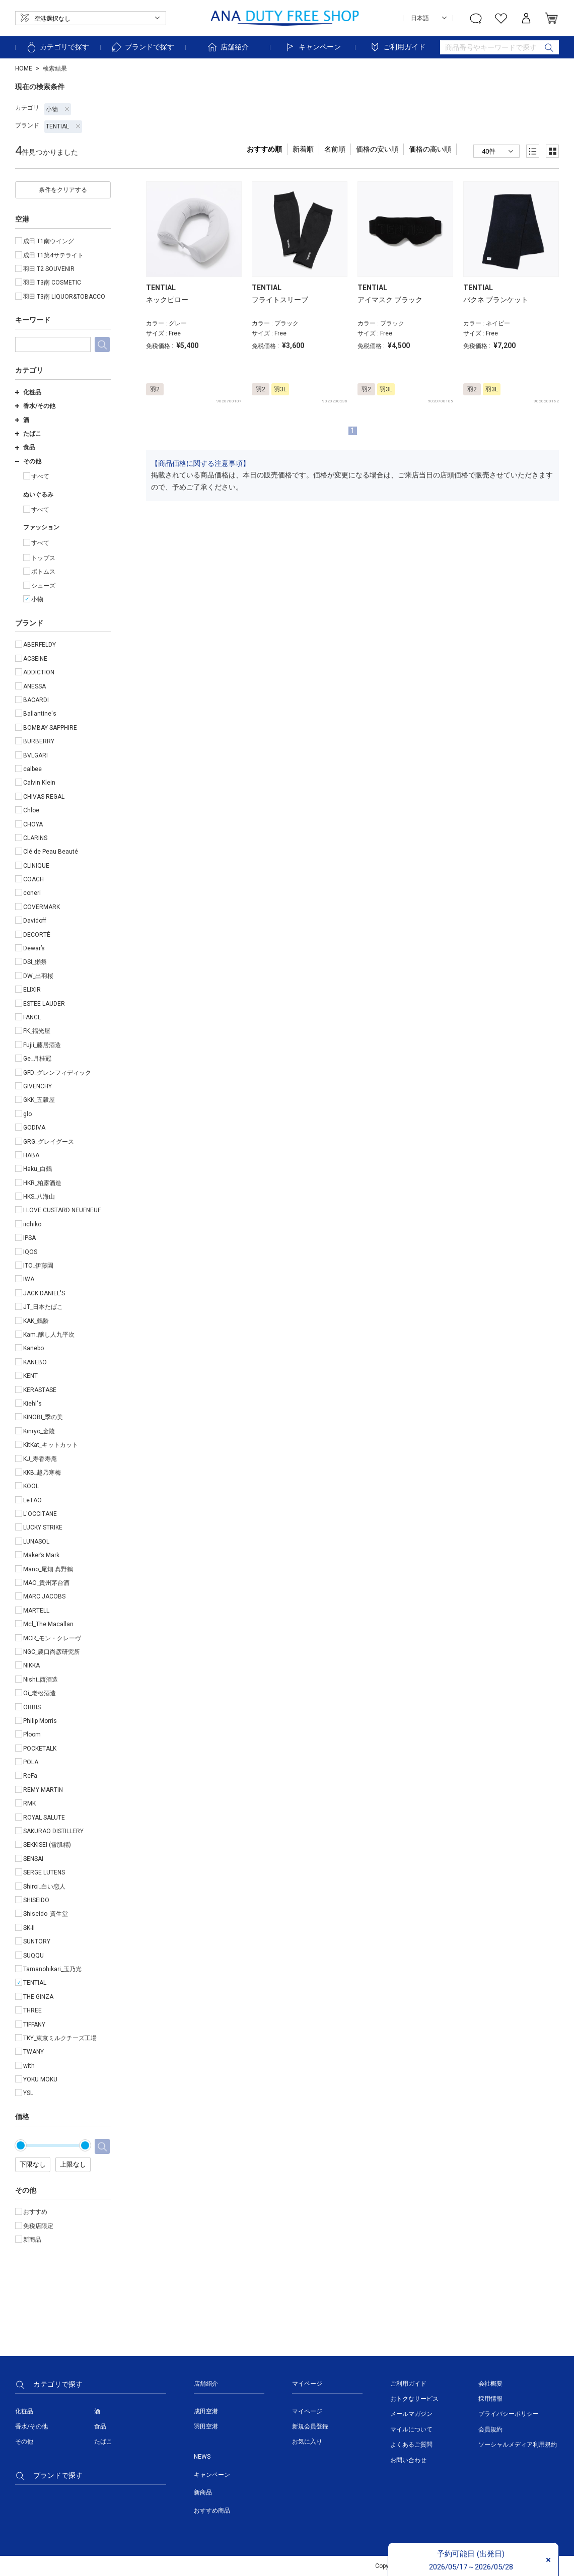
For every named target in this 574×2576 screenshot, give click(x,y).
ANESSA (34, 686)
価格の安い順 (377, 149)
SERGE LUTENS (44, 1872)
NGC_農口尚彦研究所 (51, 1651)
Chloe (31, 810)
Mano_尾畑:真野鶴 (48, 1569)
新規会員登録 (310, 2426)
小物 (57, 109)
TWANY (33, 2051)
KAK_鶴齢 (36, 1321)
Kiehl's (32, 1403)
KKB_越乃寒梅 (42, 1472)
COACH (33, 879)
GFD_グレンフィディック (57, 1072)
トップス (43, 558)
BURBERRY (38, 741)
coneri (32, 892)
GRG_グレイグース (48, 1141)
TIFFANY (34, 2024)
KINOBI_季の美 (43, 1417)
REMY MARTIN (43, 1789)
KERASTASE (39, 1390)
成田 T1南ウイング (48, 241)
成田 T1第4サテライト (53, 255)
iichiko (32, 1224)
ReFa (30, 1775)
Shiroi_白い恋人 (44, 1886)
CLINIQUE (36, 865)
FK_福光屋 (36, 1030)
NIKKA (31, 1665)
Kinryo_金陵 (39, 1431)
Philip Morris (40, 1720)
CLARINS (35, 838)
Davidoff (34, 920)
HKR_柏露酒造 (42, 1183)
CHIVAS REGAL (43, 796)
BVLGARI (35, 755)
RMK (29, 1803)
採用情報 (490, 2398)
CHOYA (33, 824)
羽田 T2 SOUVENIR (49, 268)
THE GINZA (38, 1996)
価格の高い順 (430, 149)
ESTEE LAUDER (44, 1003)
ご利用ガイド (397, 47)
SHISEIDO (36, 1900)
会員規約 (490, 2429)
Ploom (32, 1734)
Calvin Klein (39, 782)
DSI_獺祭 (35, 961)
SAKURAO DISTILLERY (53, 1831)
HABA (31, 1155)
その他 (28, 461)
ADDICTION (38, 672)
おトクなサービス (414, 2398)
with (29, 2065)
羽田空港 (206, 2426)
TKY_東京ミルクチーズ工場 (60, 2038)
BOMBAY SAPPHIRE (50, 727)
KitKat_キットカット (50, 1444)
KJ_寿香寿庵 (40, 1459)
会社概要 (490, 2383)
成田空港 (206, 2411)
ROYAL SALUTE (44, 1817)
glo (27, 1114)
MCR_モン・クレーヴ (52, 1638)
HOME (23, 68)
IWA (28, 1279)
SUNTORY (36, 1941)
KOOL (31, 1486)
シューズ (43, 585)
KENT (30, 1375)
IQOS (30, 1252)
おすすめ (35, 2211)
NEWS (202, 2456)
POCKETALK (39, 1748)
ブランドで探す (142, 47)
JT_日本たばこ (43, 1306)
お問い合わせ (408, 2460)
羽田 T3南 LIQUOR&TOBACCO (64, 296)
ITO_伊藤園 (38, 1265)
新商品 (32, 2239)
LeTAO (32, 1500)
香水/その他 (35, 405)
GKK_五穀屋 (39, 1099)
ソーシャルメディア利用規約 (517, 2444)
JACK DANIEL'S (44, 1293)
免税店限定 (38, 2226)
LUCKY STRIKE (42, 1527)
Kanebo (33, 1348)
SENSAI (33, 1858)
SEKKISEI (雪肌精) (47, 1844)
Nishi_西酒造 (40, 1679)
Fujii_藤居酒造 (42, 1045)
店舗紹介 (227, 47)
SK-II (29, 1927)
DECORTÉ (36, 934)
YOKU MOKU (40, 2079)
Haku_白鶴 (37, 1168)
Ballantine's (39, 713)
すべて (40, 476)
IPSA (29, 1237)
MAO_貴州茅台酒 (46, 1582)
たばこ (28, 433)
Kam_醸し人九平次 (49, 1334)
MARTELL (36, 1610)
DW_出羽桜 (38, 976)
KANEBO (35, 1362)
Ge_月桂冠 (37, 1058)
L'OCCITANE (40, 1513)
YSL (28, 2093)
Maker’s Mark (41, 1555)
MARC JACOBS (44, 1596)
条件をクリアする (63, 189)
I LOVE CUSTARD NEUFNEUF (62, 1210)
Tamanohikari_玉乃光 (52, 1969)
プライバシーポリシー (508, 2413)
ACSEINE (35, 658)
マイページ (307, 2411)
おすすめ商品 (212, 2510)
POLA (30, 1762)
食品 (25, 447)
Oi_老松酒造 (39, 1693)
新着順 (303, 149)
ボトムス (43, 571)
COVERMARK (41, 907)
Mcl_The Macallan (48, 1624)
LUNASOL (36, 1541)
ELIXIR (32, 989)
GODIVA (34, 1127)
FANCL (32, 1017)
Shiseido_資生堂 (45, 1913)
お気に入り (307, 2441)
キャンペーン (312, 47)
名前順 (334, 149)
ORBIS (32, 1707)
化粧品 (28, 392)
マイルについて (411, 2429)
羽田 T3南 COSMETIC (52, 282)
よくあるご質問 (411, 2444)
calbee (32, 769)
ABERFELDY (39, 644)
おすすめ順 (264, 149)
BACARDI (36, 700)
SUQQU (33, 1955)
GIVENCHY (37, 1086)
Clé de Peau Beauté (50, 851)
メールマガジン (411, 2413)
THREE (32, 2010)
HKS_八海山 (39, 1196)
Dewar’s (34, 948)
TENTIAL (63, 126)
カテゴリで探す (57, 47)
